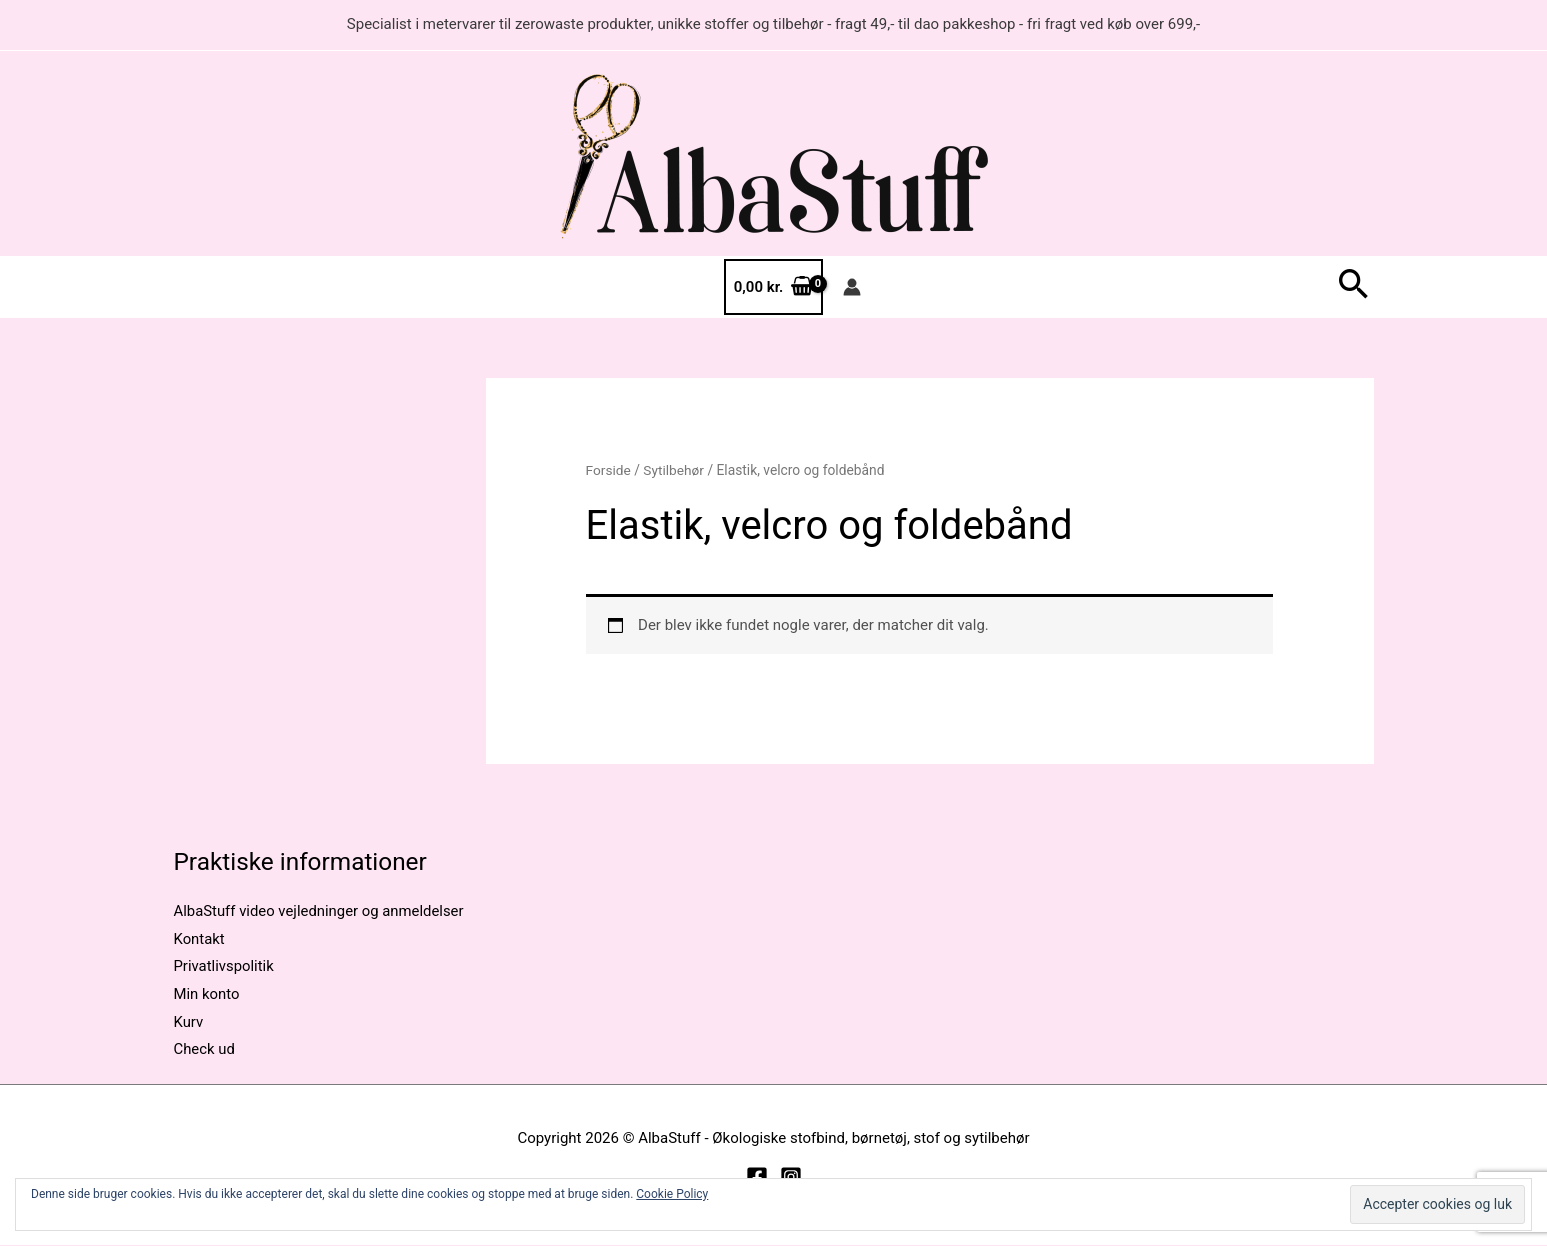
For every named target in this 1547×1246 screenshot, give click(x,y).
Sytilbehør (674, 470)
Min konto (207, 995)
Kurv (189, 1022)
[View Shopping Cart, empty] (773, 287)
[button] (1354, 287)
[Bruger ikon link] (852, 287)
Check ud (205, 1050)
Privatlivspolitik (224, 967)
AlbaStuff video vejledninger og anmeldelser (320, 911)
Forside (609, 470)
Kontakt (200, 939)
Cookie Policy (672, 1194)
